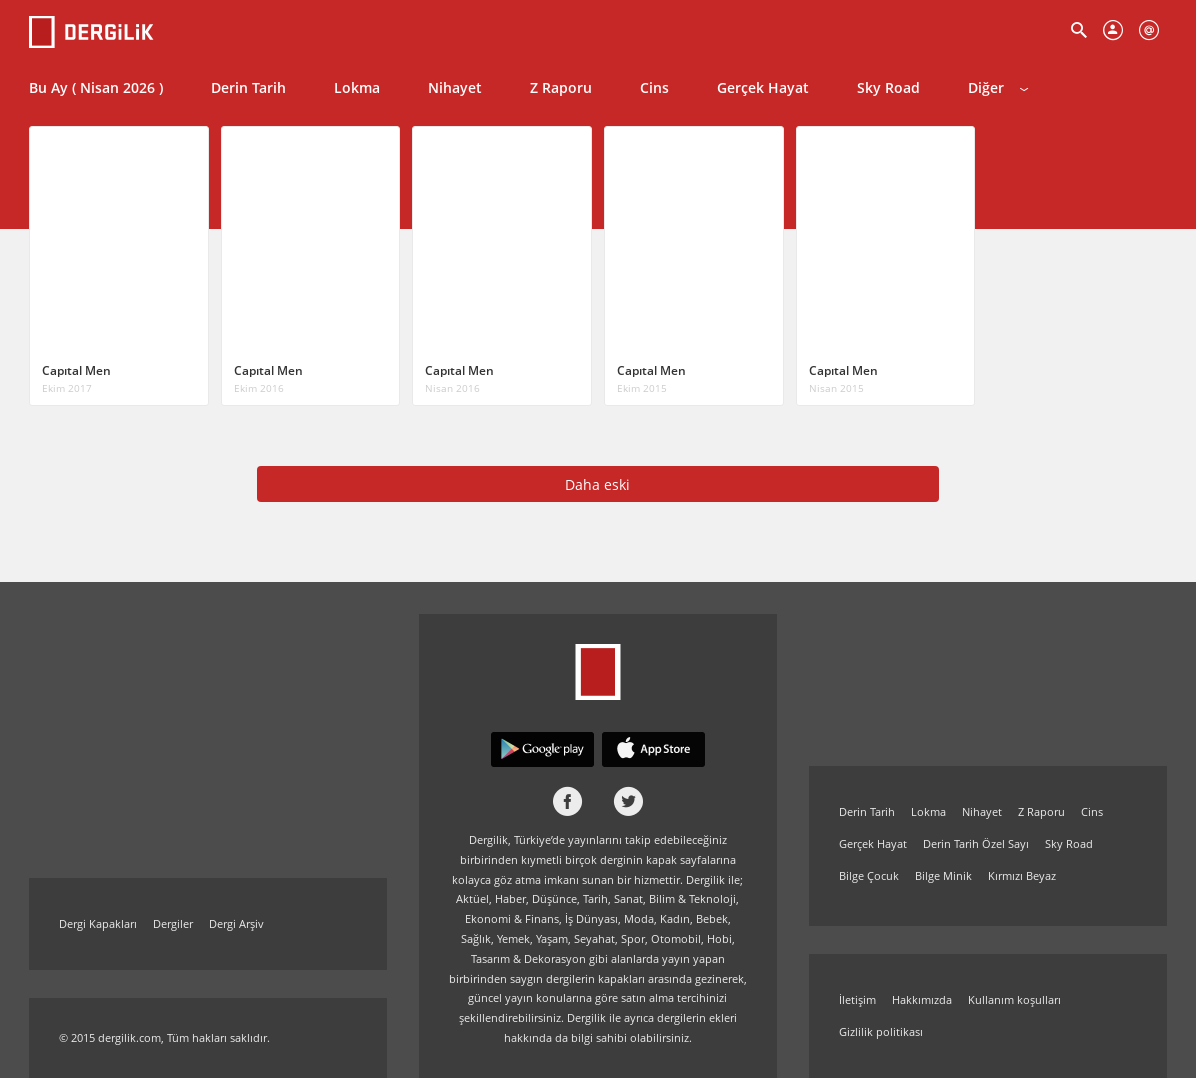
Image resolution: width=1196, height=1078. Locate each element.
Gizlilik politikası (881, 1031)
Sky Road (888, 87)
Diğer (998, 87)
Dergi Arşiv (236, 923)
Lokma (357, 87)
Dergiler (173, 923)
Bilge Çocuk (869, 875)
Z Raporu (561, 87)
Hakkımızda (922, 999)
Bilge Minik (943, 875)
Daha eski (597, 484)
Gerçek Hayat (763, 87)
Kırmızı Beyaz (1022, 875)
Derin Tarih (248, 87)
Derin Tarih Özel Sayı (976, 843)
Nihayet (455, 87)
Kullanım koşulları (1014, 999)
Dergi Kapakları (98, 923)
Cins (654, 87)
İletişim (857, 999)
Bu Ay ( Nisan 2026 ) (96, 87)
